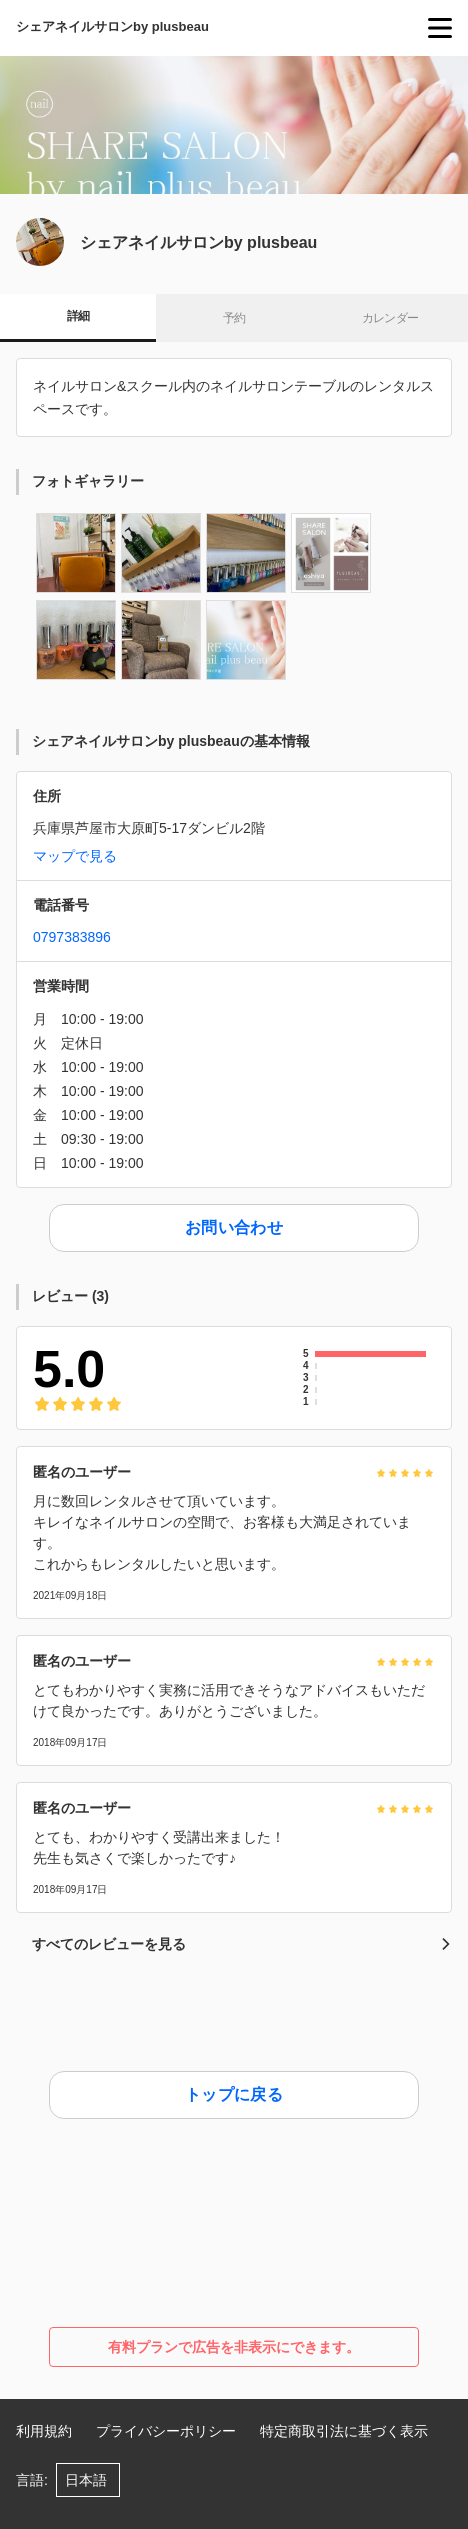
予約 (234, 318)
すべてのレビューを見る (242, 1944)
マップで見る (75, 856)
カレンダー (390, 318)
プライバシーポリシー (166, 2431)
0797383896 (72, 937)
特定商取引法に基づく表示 (344, 2431)
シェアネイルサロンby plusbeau (112, 26)
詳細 (78, 316)
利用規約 (44, 2431)
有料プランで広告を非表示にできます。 (234, 2347)
